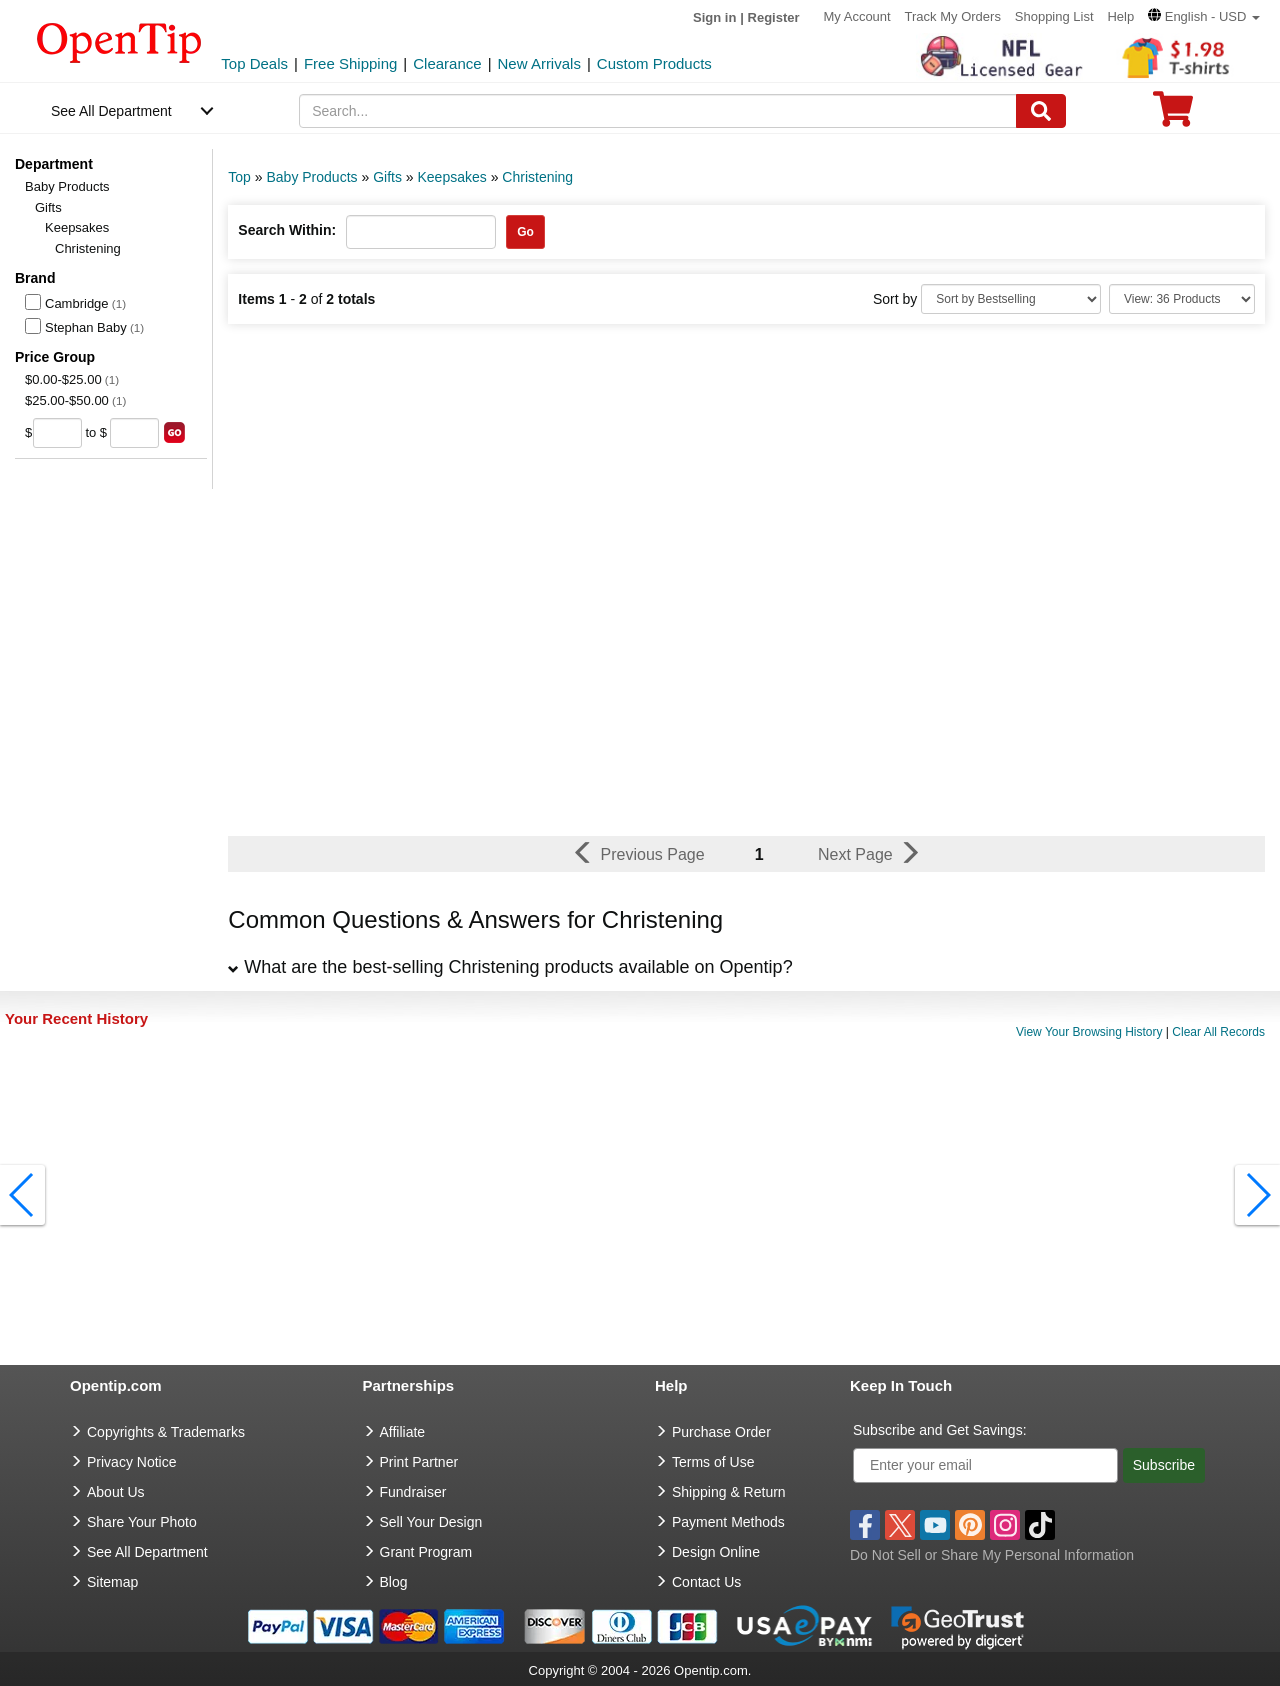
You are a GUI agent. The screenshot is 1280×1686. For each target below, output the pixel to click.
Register (774, 17)
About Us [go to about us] (116, 1492)
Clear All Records (1218, 1032)
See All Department (111, 111)
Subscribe (1164, 1465)
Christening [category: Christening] (537, 177)
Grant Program (426, 1552)
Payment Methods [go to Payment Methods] (728, 1522)
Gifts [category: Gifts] (387, 177)
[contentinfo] (119, 41)
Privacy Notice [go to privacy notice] (131, 1462)
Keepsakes (77, 227)
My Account (856, 16)
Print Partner (419, 1462)
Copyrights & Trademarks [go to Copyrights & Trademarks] (166, 1432)
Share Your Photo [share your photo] (142, 1522)
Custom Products (654, 63)
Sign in (714, 17)
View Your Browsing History (1089, 1032)
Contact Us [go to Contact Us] (706, 1582)
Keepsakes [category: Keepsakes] (451, 177)
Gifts (48, 207)
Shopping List (1054, 16)
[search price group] (174, 432)
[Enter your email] (985, 1465)
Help (1120, 16)
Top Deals (254, 63)
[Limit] (1182, 299)
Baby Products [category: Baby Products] (311, 177)
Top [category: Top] (239, 177)
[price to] (134, 433)
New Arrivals (539, 63)
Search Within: (287, 230)
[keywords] (658, 111)
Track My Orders (953, 16)
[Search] (1041, 111)
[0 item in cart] (1173, 115)
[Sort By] (1011, 299)
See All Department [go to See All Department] (147, 1552)
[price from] (57, 433)
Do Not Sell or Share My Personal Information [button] (992, 1555)
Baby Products (67, 186)
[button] (1204, 16)
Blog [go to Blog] (394, 1582)
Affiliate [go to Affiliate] (403, 1432)
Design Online (716, 1552)
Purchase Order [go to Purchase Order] (721, 1432)
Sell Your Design (431, 1522)
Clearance (447, 63)
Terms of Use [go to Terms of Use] (713, 1462)
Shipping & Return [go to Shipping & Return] (729, 1492)
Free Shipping (350, 63)
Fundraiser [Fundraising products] (413, 1492)
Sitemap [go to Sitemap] (112, 1582)
